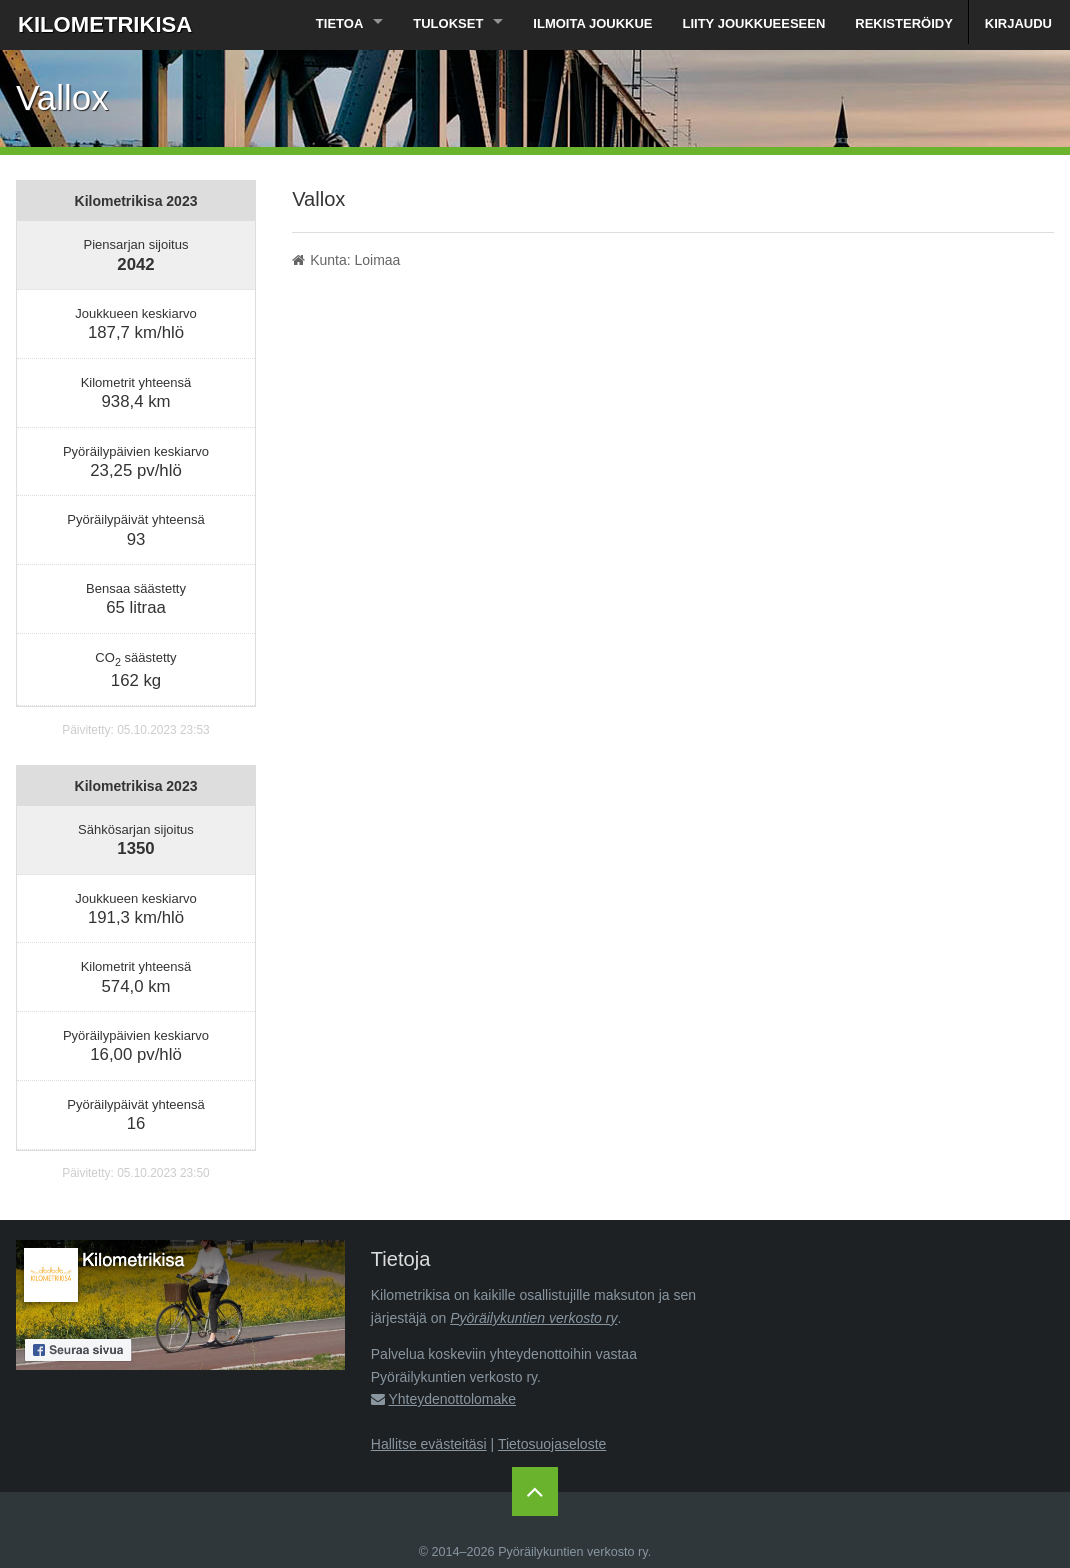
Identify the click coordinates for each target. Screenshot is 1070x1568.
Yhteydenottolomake (452, 1399)
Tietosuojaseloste (552, 1444)
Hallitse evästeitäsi (429, 1444)
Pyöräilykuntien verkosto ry (533, 1318)
